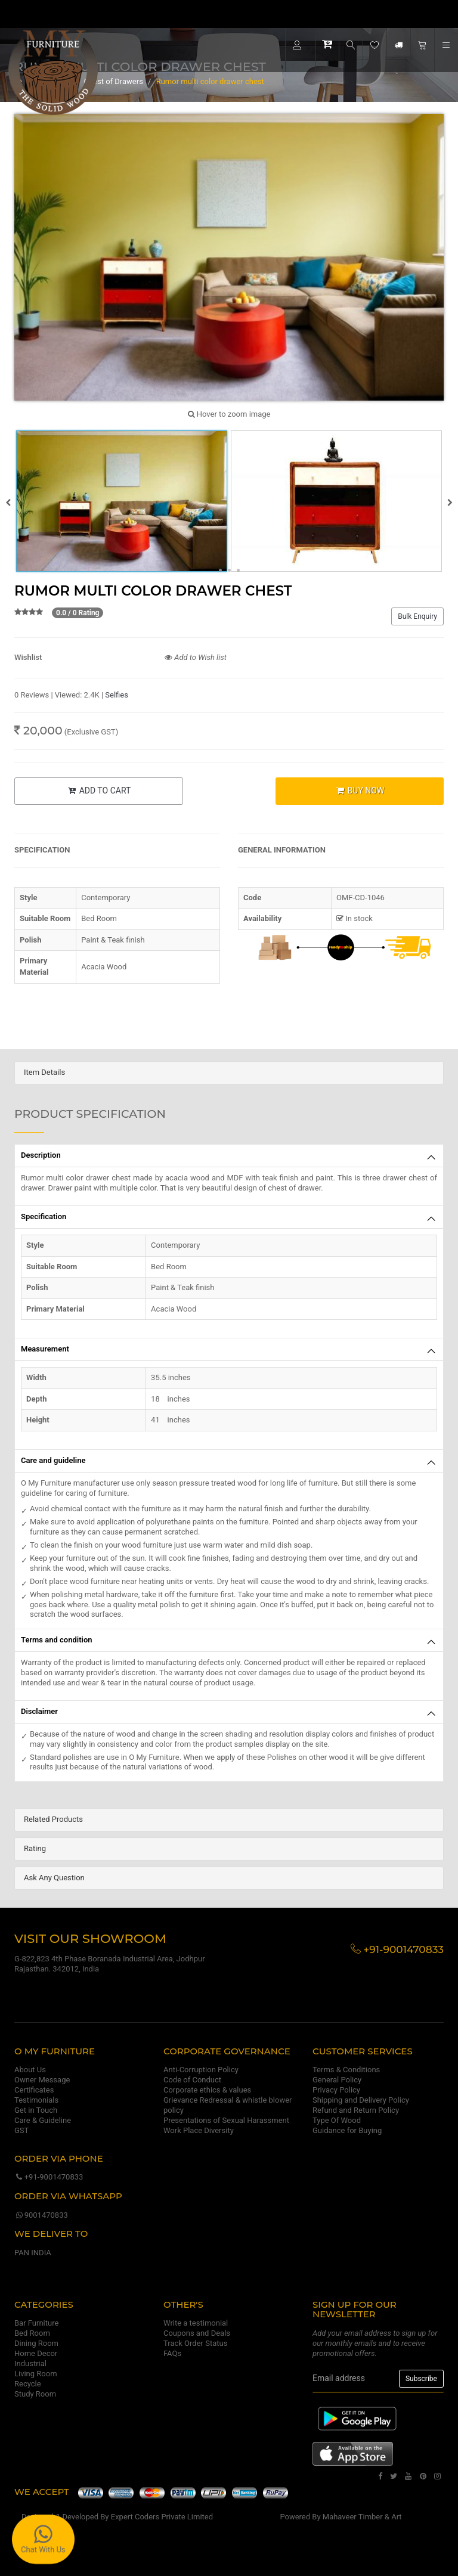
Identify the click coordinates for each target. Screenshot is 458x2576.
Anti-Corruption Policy (201, 2069)
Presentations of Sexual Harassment (226, 2120)
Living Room (35, 2373)
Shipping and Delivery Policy (360, 2099)
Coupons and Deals (196, 2333)
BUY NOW (359, 790)
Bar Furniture (36, 2322)
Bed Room (32, 2333)
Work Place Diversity (198, 2130)
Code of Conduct (192, 2079)
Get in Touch (35, 2110)
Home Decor (35, 2353)
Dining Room (36, 2343)
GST (21, 2130)
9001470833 (41, 2215)
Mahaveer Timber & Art (362, 2516)
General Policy (336, 2079)
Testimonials (36, 2099)
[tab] (229, 1072)
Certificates (34, 2089)
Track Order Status (195, 2343)
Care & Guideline (42, 2120)
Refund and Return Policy (355, 2110)
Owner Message (42, 2079)
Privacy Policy (336, 2089)
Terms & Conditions (346, 2069)
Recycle (27, 2383)
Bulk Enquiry (417, 616)
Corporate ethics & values (207, 2089)
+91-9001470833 (48, 2176)
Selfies (116, 694)
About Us (30, 2069)
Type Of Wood (336, 2120)
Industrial (30, 2363)
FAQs (172, 2353)
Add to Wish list (196, 657)
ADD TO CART (98, 790)
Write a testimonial (195, 2322)
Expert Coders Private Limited (162, 2516)
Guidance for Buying (347, 2130)
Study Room (35, 2393)
